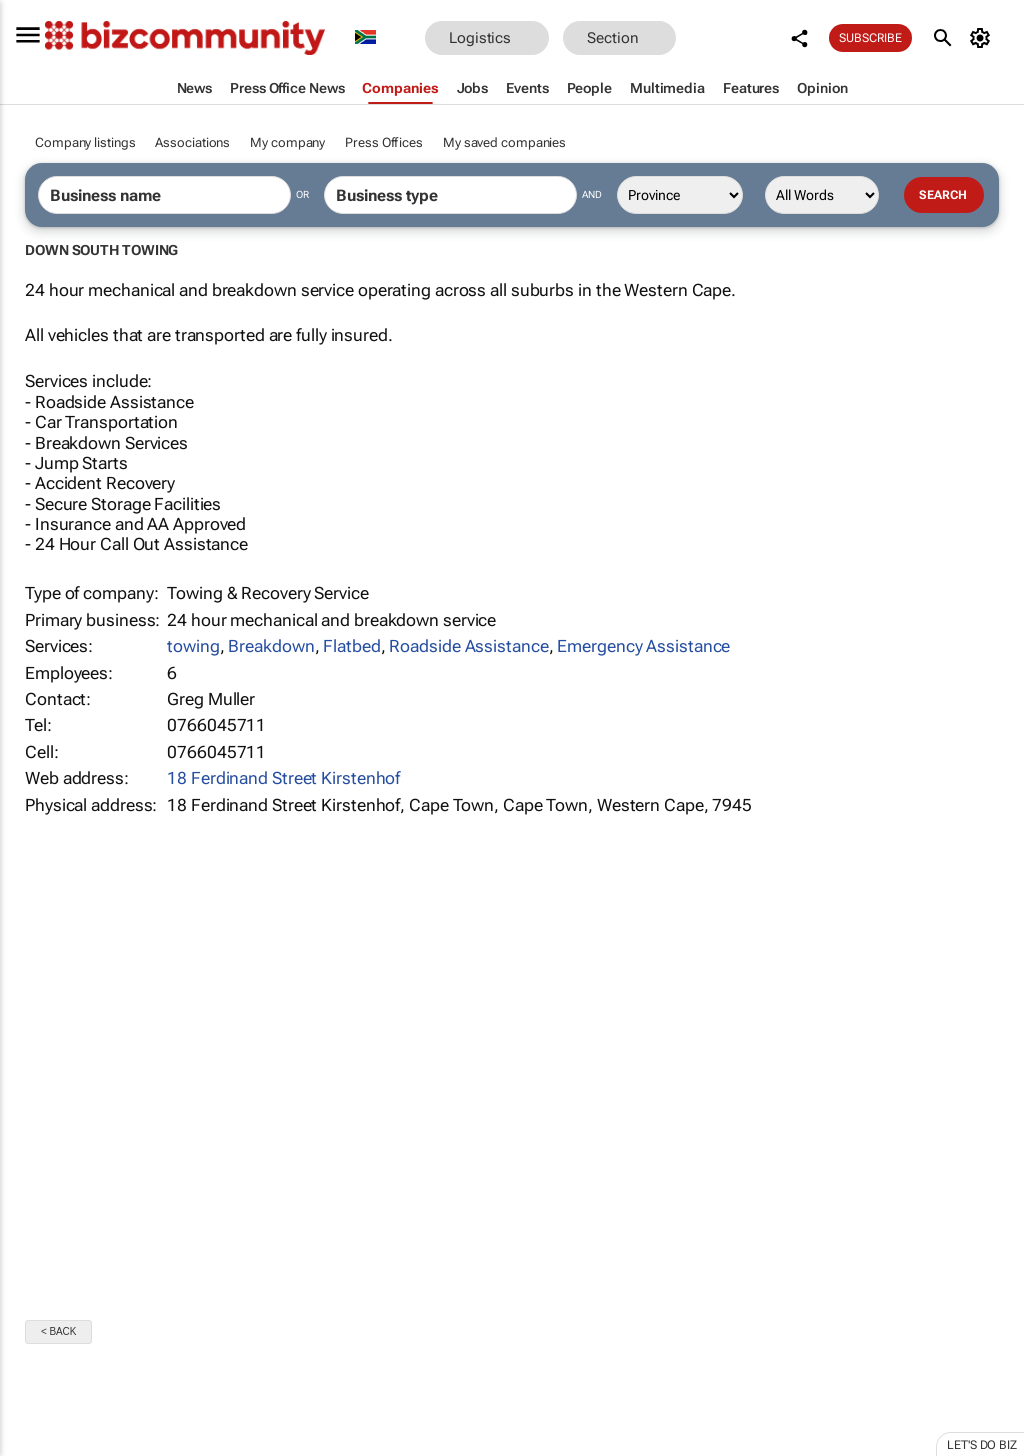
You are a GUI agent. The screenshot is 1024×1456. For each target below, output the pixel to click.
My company (287, 142)
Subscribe (871, 38)
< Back (58, 1331)
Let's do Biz (982, 1445)
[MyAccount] (983, 38)
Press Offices (384, 142)
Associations (192, 142)
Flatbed (351, 646)
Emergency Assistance (643, 646)
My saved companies (504, 142)
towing (193, 646)
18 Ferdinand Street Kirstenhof (283, 778)
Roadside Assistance (468, 646)
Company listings (85, 142)
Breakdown (271, 646)
